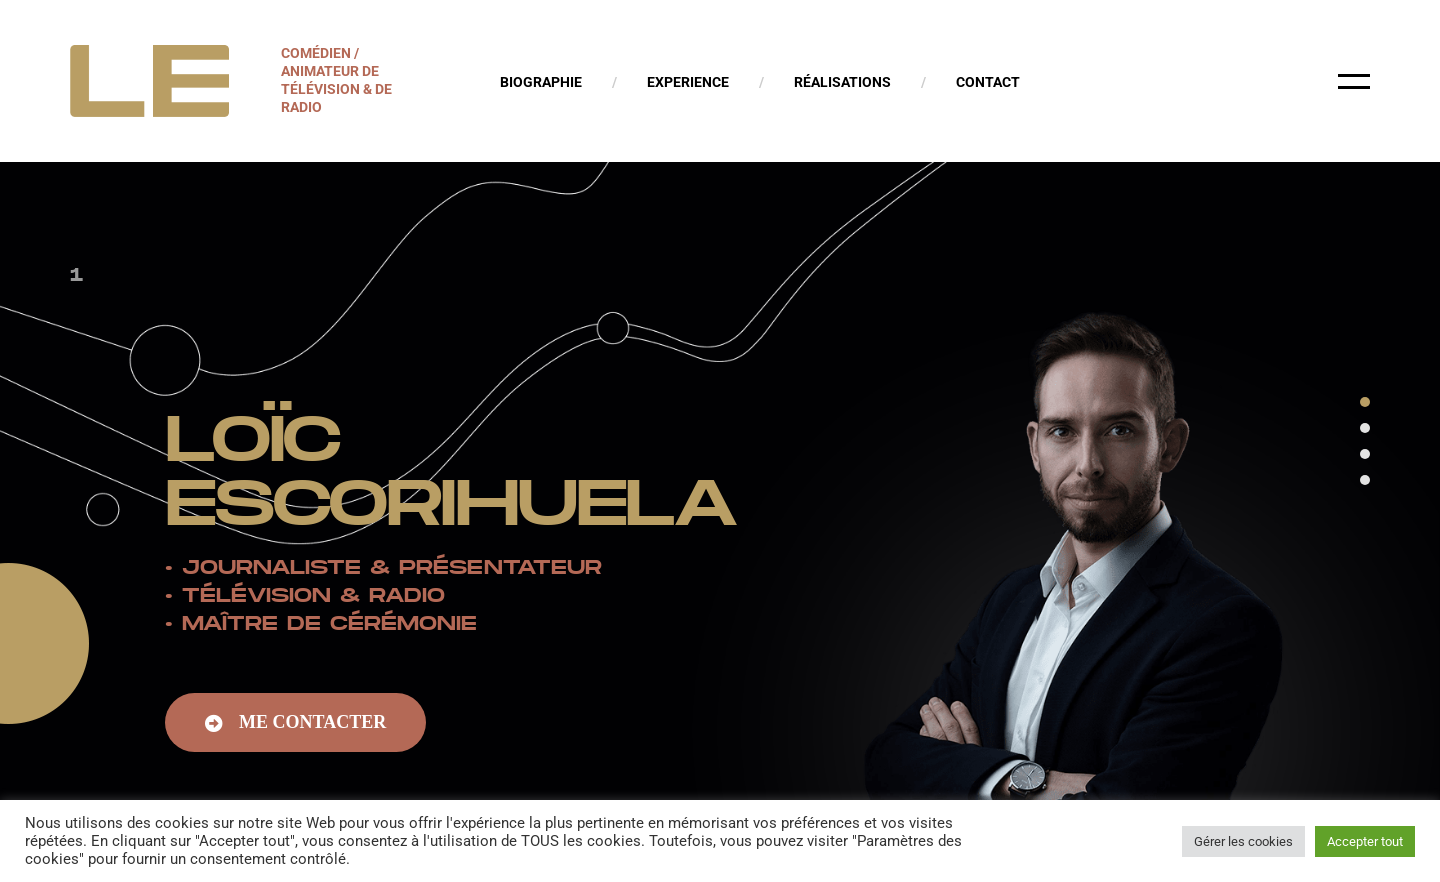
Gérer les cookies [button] (1243, 841)
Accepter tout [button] (1365, 841)
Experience (688, 82)
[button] (295, 725)
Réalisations (842, 82)
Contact (988, 82)
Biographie (541, 82)
